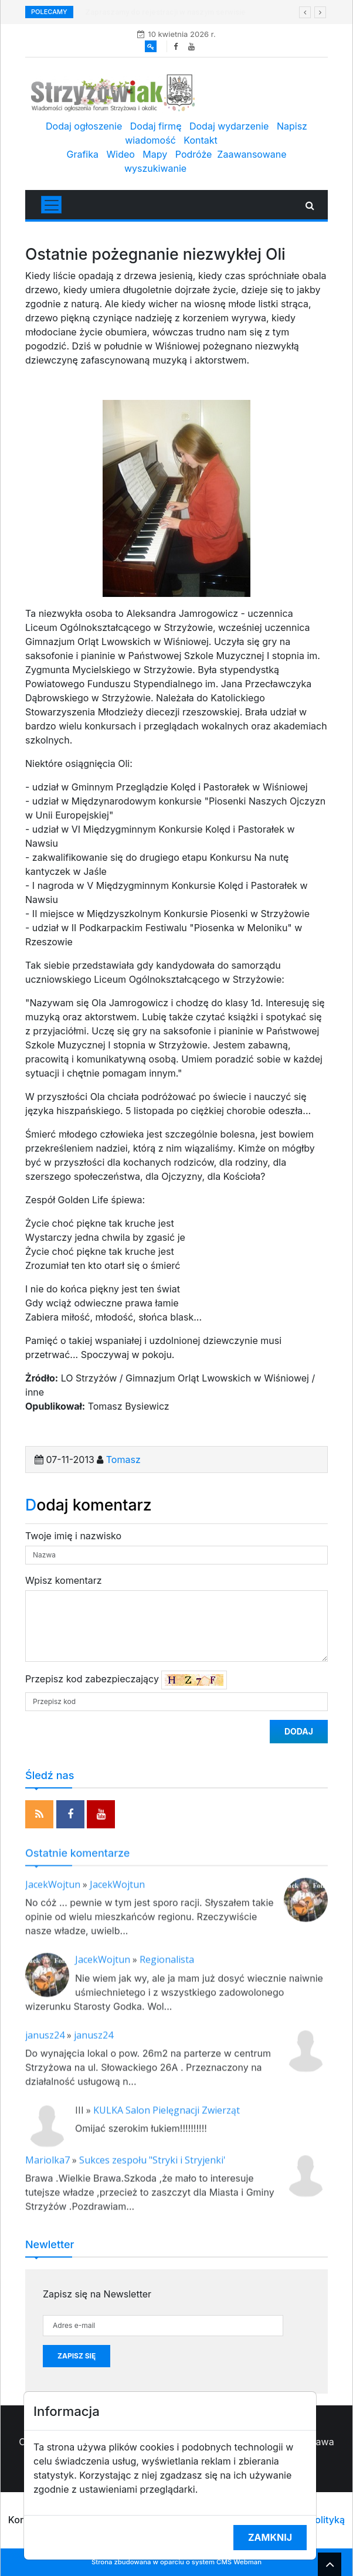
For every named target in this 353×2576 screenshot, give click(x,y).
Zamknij (270, 2537)
